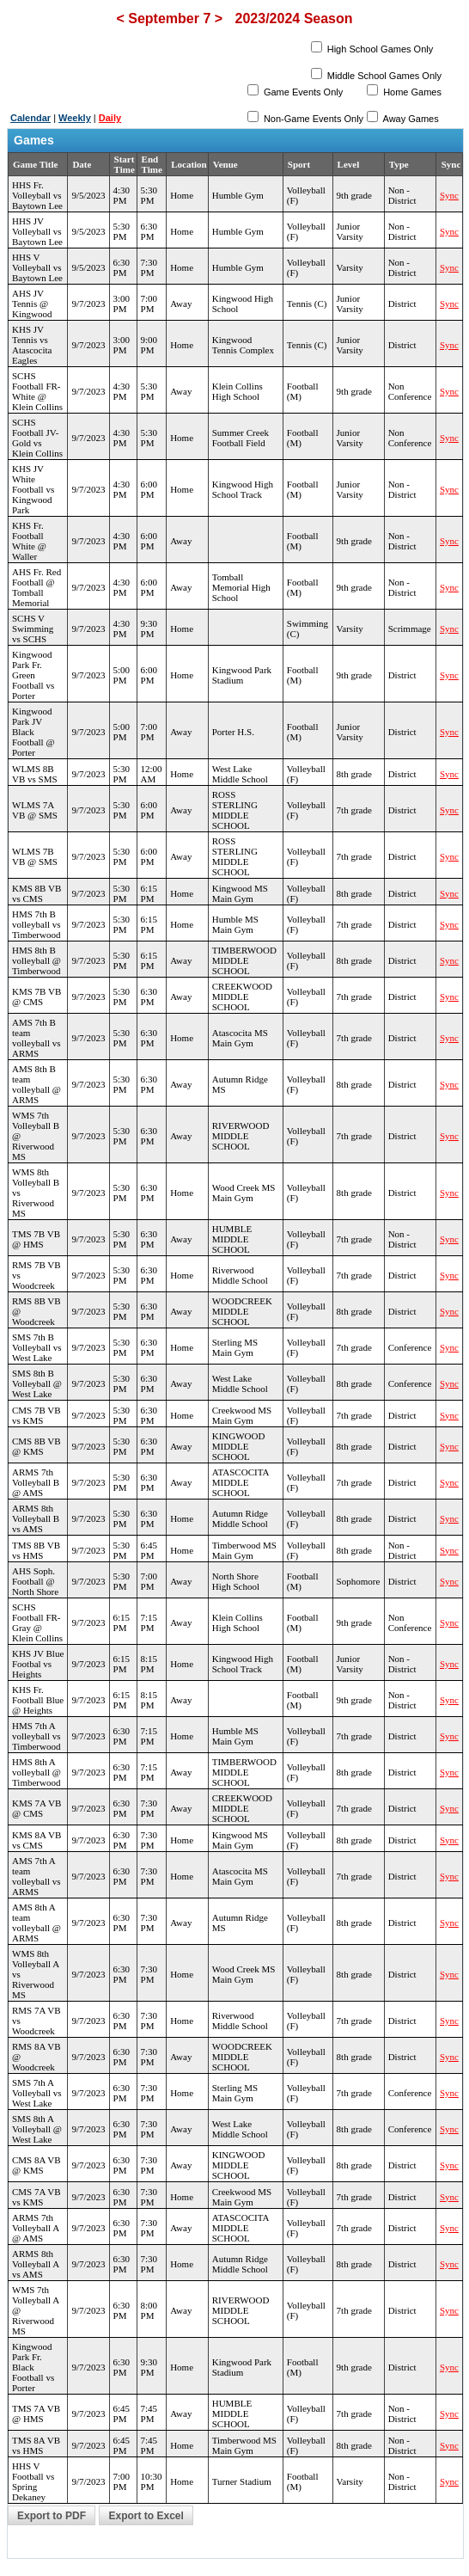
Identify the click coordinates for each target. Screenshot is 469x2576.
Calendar (30, 118)
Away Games (410, 118)
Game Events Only (302, 92)
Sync (449, 195)
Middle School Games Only (383, 76)
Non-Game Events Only (312, 118)
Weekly (74, 118)
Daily (110, 118)
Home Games (411, 92)
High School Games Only (379, 49)
